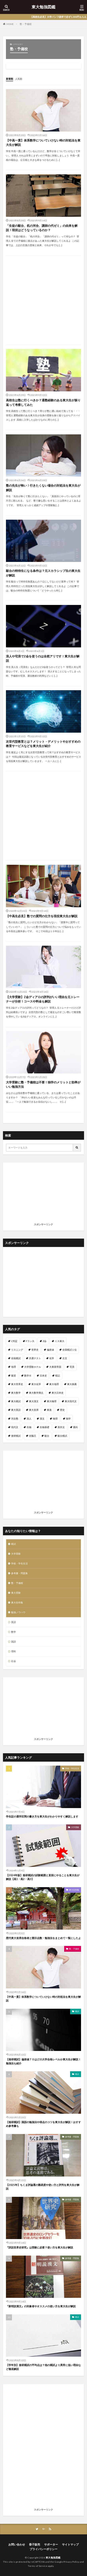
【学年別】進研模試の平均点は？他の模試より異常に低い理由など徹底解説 (43, 2367)
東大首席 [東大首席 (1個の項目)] (34, 1409)
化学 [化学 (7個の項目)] (51, 1358)
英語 (13, 1622)
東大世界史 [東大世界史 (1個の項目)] (17, 1384)
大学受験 (16, 1553)
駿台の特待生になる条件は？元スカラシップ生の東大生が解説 (43, 573)
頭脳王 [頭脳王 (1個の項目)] (32, 1435)
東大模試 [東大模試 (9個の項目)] (16, 1401)
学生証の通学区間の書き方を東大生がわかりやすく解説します (42, 1816)
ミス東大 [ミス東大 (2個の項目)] (59, 1341)
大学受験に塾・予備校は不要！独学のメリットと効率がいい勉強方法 (43, 1084)
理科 (13, 1651)
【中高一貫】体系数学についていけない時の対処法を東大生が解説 (43, 142)
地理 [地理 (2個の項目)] (13, 1366)
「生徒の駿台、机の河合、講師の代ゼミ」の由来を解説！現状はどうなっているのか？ (41, 228)
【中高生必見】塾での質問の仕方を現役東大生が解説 (41, 916)
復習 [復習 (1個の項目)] (13, 1375)
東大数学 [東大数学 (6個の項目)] (16, 1392)
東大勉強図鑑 (43, 7)
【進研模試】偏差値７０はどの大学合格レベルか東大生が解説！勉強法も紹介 (43, 2061)
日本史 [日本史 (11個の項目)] (43, 1375)
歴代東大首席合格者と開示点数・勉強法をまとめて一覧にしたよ (43, 1938)
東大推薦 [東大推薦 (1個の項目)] (72, 1384)
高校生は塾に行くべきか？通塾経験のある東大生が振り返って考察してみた (43, 402)
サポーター (51, 2544)
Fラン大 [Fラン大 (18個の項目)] (30, 1341)
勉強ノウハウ (18, 1612)
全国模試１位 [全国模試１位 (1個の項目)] (69, 1349)
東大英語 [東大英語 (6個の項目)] (16, 1409)
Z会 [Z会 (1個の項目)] (44, 1341)
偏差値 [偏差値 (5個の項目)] (50, 1349)
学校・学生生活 (19, 1563)
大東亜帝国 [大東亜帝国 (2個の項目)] (55, 1366)
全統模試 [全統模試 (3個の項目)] (16, 1358)
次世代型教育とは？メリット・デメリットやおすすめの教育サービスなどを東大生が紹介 (43, 744)
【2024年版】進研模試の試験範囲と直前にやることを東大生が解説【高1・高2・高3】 (42, 1877)
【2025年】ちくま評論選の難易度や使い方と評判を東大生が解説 (42, 2186)
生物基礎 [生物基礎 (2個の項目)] (44, 1427)
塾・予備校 (26, 24)
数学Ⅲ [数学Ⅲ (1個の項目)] (27, 1375)
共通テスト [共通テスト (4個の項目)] (35, 1358)
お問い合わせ (16, 2544)
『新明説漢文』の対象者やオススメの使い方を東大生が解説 (41, 2306)
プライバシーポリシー (43, 2549)
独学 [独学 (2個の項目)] (68, 1418)
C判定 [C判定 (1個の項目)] (14, 1341)
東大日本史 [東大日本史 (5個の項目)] (58, 1392)
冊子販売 (34, 2544)
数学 (13, 1631)
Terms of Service (37, 2565)
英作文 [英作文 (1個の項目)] (61, 1427)
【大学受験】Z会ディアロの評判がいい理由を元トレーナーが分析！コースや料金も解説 (42, 999)
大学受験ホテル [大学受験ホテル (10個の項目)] (32, 1366)
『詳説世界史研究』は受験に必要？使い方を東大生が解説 (39, 2247)
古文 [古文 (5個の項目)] (64, 1358)
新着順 (9, 78)
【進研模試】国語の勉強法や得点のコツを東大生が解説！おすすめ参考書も (43, 2124)
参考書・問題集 (19, 1573)
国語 (13, 1641)
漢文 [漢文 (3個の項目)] (42, 1418)
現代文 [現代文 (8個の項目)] (14, 1427)
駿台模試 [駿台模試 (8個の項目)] (62, 1435)
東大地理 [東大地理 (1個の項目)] (54, 1384)
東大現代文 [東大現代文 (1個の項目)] (71, 1401)
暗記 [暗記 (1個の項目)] (57, 1375)
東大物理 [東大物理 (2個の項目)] (51, 1401)
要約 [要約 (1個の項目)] (75, 1427)
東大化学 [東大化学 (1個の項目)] (36, 1384)
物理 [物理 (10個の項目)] (55, 1418)
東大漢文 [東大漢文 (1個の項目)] (34, 1401)
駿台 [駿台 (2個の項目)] (46, 1435)
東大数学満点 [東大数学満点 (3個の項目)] (36, 1392)
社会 (13, 1661)
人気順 (18, 78)
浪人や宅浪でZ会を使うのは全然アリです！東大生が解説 (42, 658)
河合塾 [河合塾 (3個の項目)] (14, 1418)
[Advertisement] (43, 300)
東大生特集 (17, 1602)
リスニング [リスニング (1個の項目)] (17, 1349)
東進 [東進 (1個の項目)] (49, 1409)
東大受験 (16, 1592)
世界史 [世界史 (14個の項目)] (35, 1349)
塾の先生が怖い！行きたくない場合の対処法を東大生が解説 (43, 488)
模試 (13, 1543)
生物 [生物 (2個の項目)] (29, 1427)
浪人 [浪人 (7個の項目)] (29, 1418)
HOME (10, 24)
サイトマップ (70, 2544)
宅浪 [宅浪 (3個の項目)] (72, 1366)
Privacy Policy (71, 2561)
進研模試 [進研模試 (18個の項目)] (16, 1435)
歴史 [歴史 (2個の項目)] (62, 1409)
